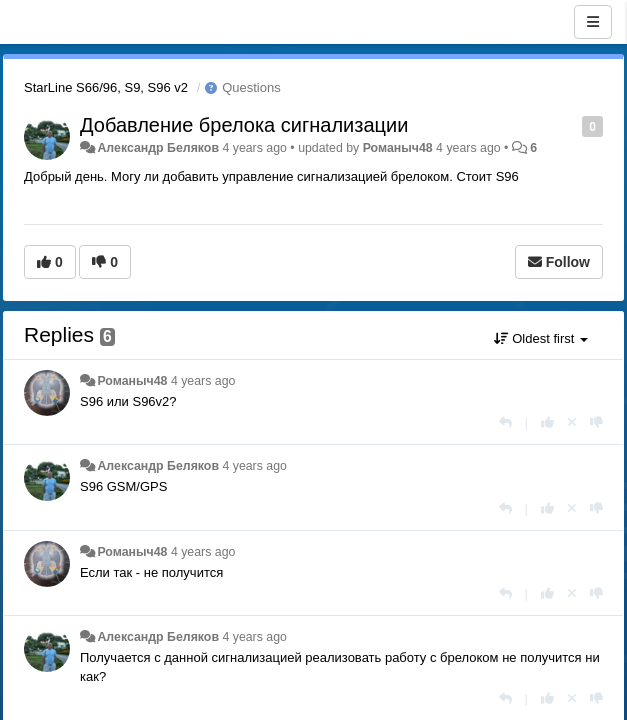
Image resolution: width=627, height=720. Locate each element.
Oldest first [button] (541, 338)
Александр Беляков (158, 148)
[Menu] (593, 22)
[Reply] (505, 422)
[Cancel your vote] (572, 422)
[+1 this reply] (547, 422)
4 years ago (203, 381)
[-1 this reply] (596, 422)
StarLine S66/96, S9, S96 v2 (106, 87)
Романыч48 (398, 148)
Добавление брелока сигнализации (244, 125)
